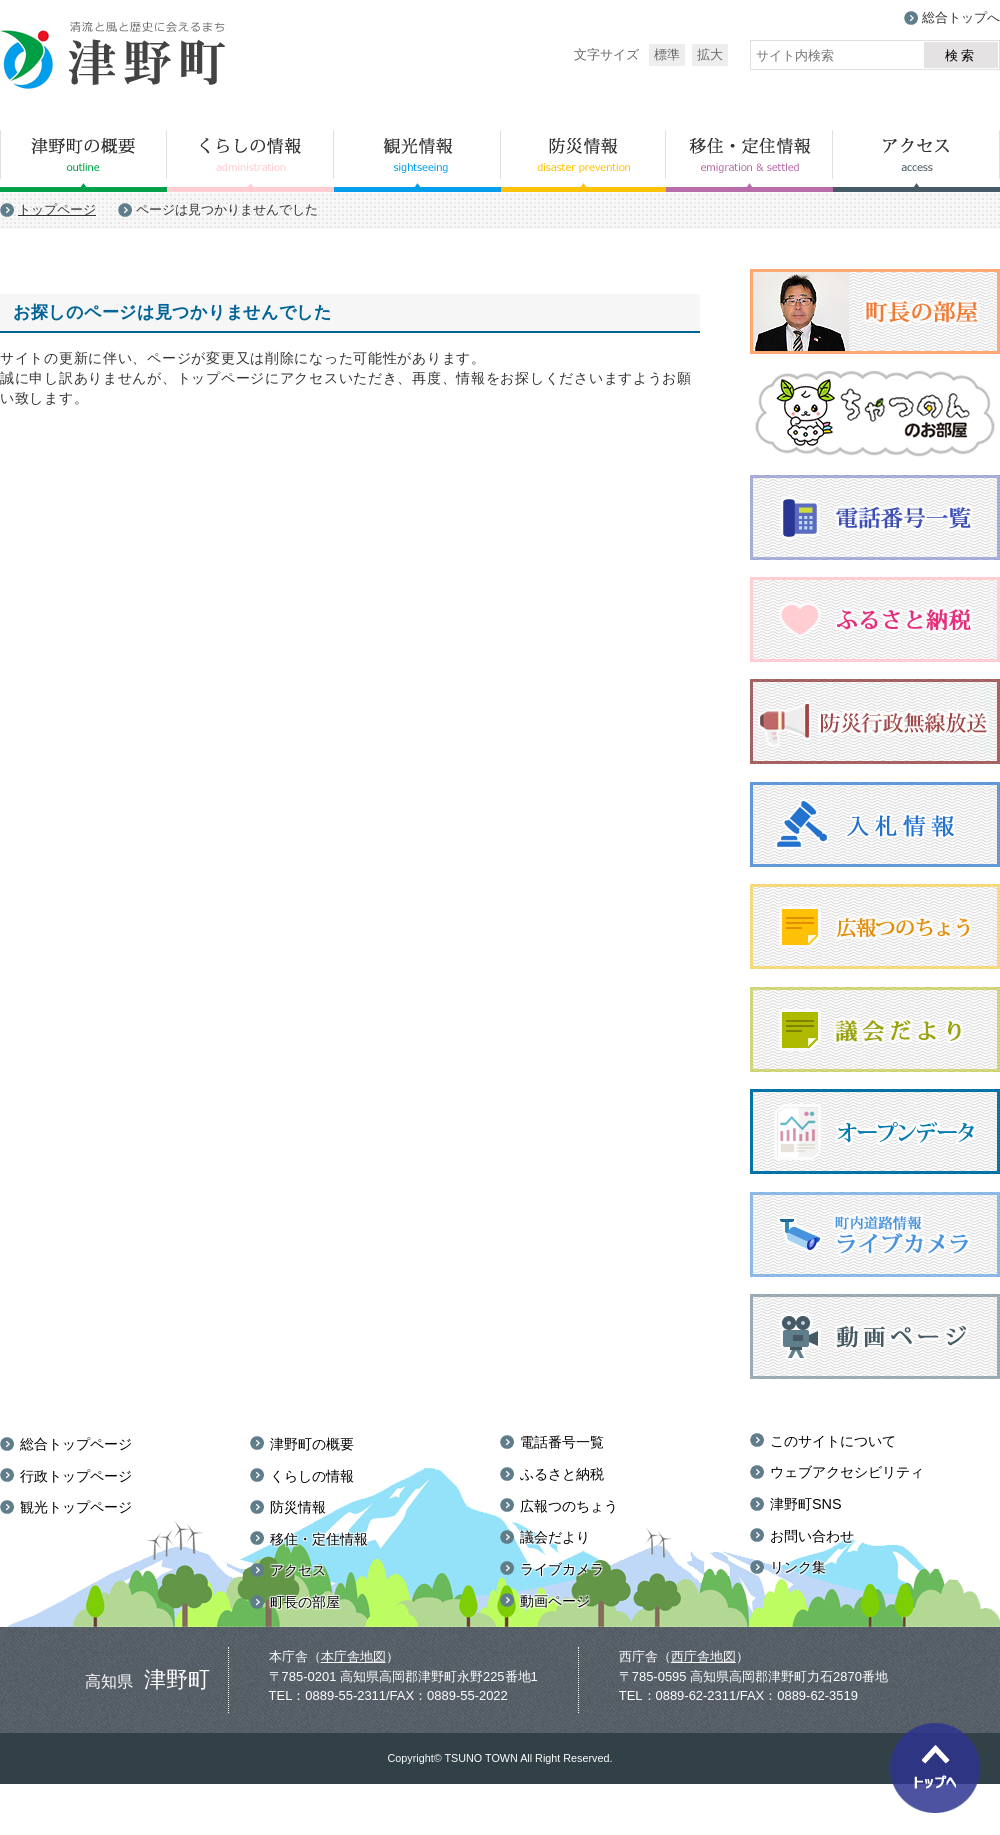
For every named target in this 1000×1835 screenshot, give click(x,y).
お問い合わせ (812, 1536)
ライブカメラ (562, 1569)
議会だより (555, 1537)
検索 (960, 55)
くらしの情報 (250, 161)
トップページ (57, 209)
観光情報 (417, 161)
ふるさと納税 (562, 1474)
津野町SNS (806, 1504)
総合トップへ (961, 17)
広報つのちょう (569, 1506)
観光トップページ (76, 1507)
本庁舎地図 (353, 1656)
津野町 (113, 56)
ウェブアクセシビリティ (847, 1472)
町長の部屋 (305, 1602)
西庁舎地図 (703, 1656)
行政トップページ (76, 1476)
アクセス (916, 161)
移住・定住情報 (749, 161)
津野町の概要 (83, 161)
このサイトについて (833, 1441)
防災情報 (583, 161)
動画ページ (555, 1601)
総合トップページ (76, 1444)
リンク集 (798, 1567)
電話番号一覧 (562, 1442)
